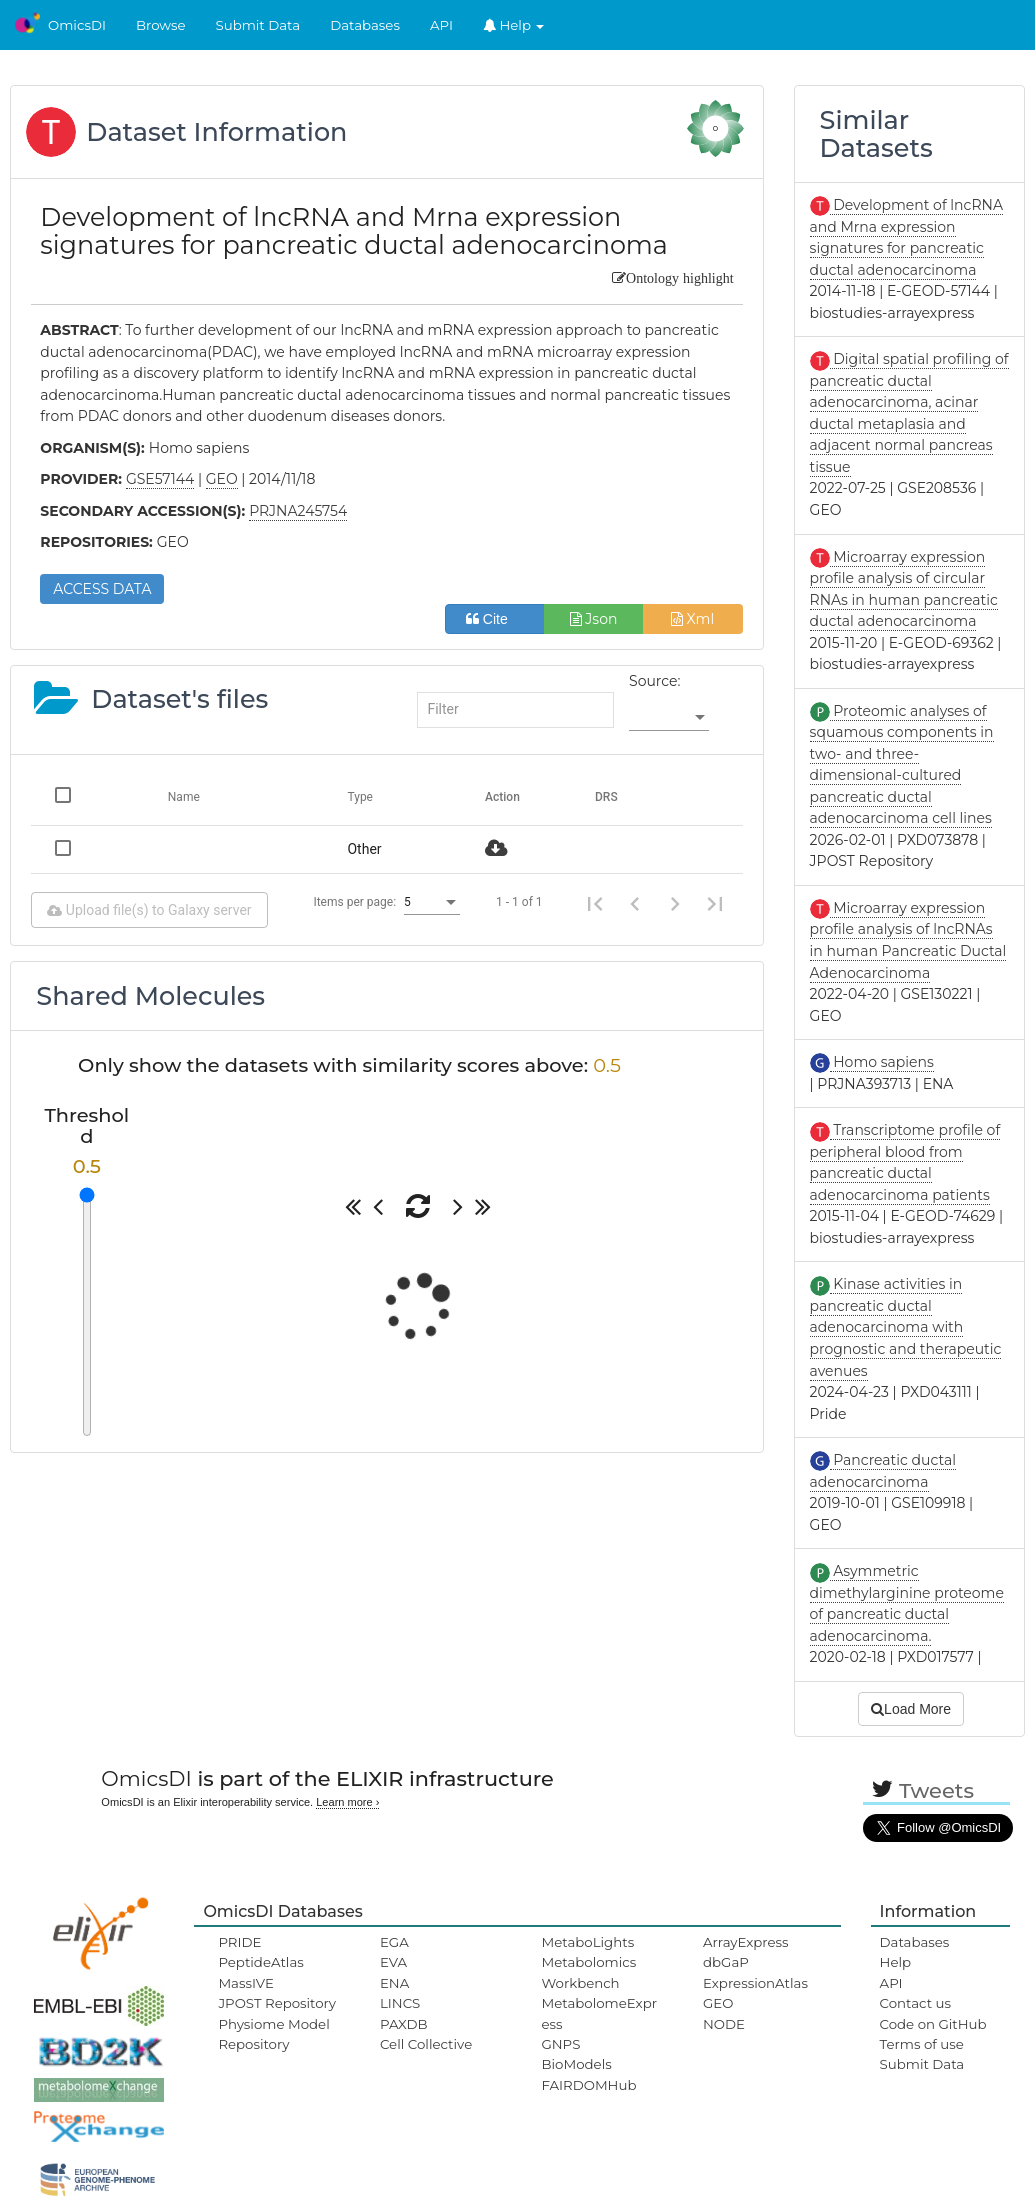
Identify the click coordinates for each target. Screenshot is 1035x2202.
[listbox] (669, 718)
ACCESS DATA (102, 589)
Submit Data (258, 25)
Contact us (915, 2003)
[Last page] (715, 902)
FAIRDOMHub (588, 2085)
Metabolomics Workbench (588, 1972)
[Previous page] (635, 902)
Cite (494, 619)
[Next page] (675, 902)
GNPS (560, 2044)
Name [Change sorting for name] (184, 797)
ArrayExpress (746, 1942)
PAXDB (404, 2024)
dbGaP (726, 1962)
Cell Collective (426, 2044)
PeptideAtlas (260, 1962)
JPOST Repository (277, 2003)
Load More (911, 1709)
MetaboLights (587, 1942)
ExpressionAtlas (755, 1983)
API (441, 25)
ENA (394, 1983)
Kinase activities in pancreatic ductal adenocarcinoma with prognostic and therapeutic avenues (906, 1327)
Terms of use (922, 2044)
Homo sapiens (882, 1062)
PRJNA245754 (298, 511)
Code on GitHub (933, 2024)
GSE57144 (160, 479)
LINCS (400, 2003)
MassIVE (245, 1983)
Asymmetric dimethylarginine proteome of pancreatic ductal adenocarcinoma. (907, 1603)
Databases (365, 25)
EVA (393, 1962)
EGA (394, 1942)
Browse (161, 25)
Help (514, 25)
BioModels (576, 2064)
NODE (724, 2024)
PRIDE (239, 1942)
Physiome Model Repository (273, 2034)
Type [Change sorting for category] (360, 797)
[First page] (595, 902)
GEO (718, 2003)
